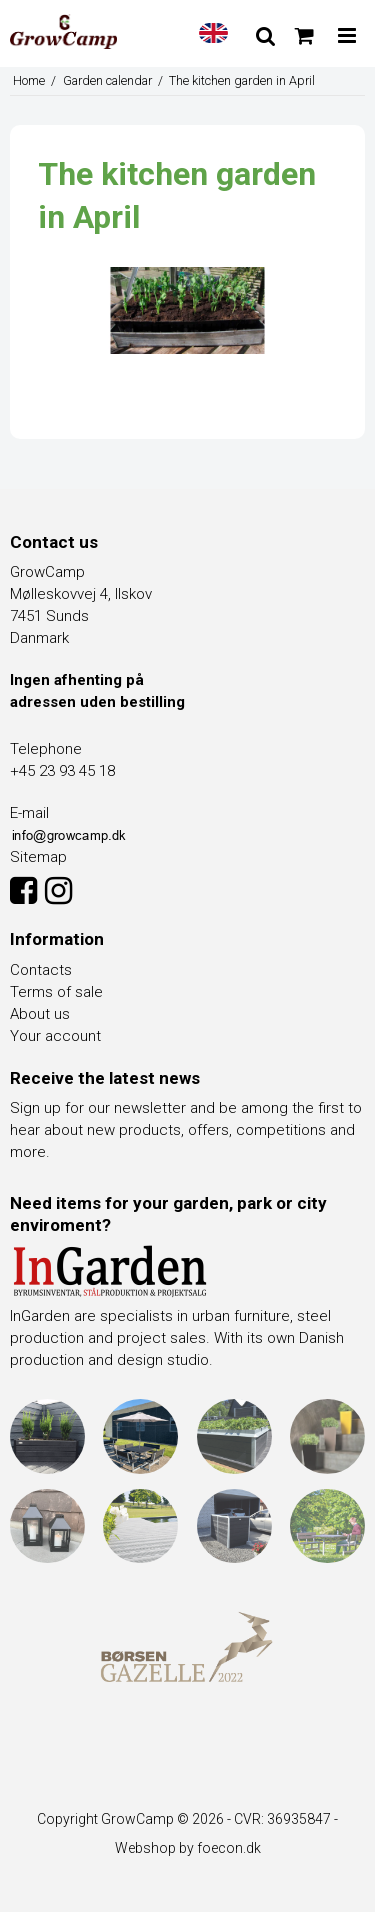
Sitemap (38, 857)
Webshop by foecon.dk (188, 1848)
